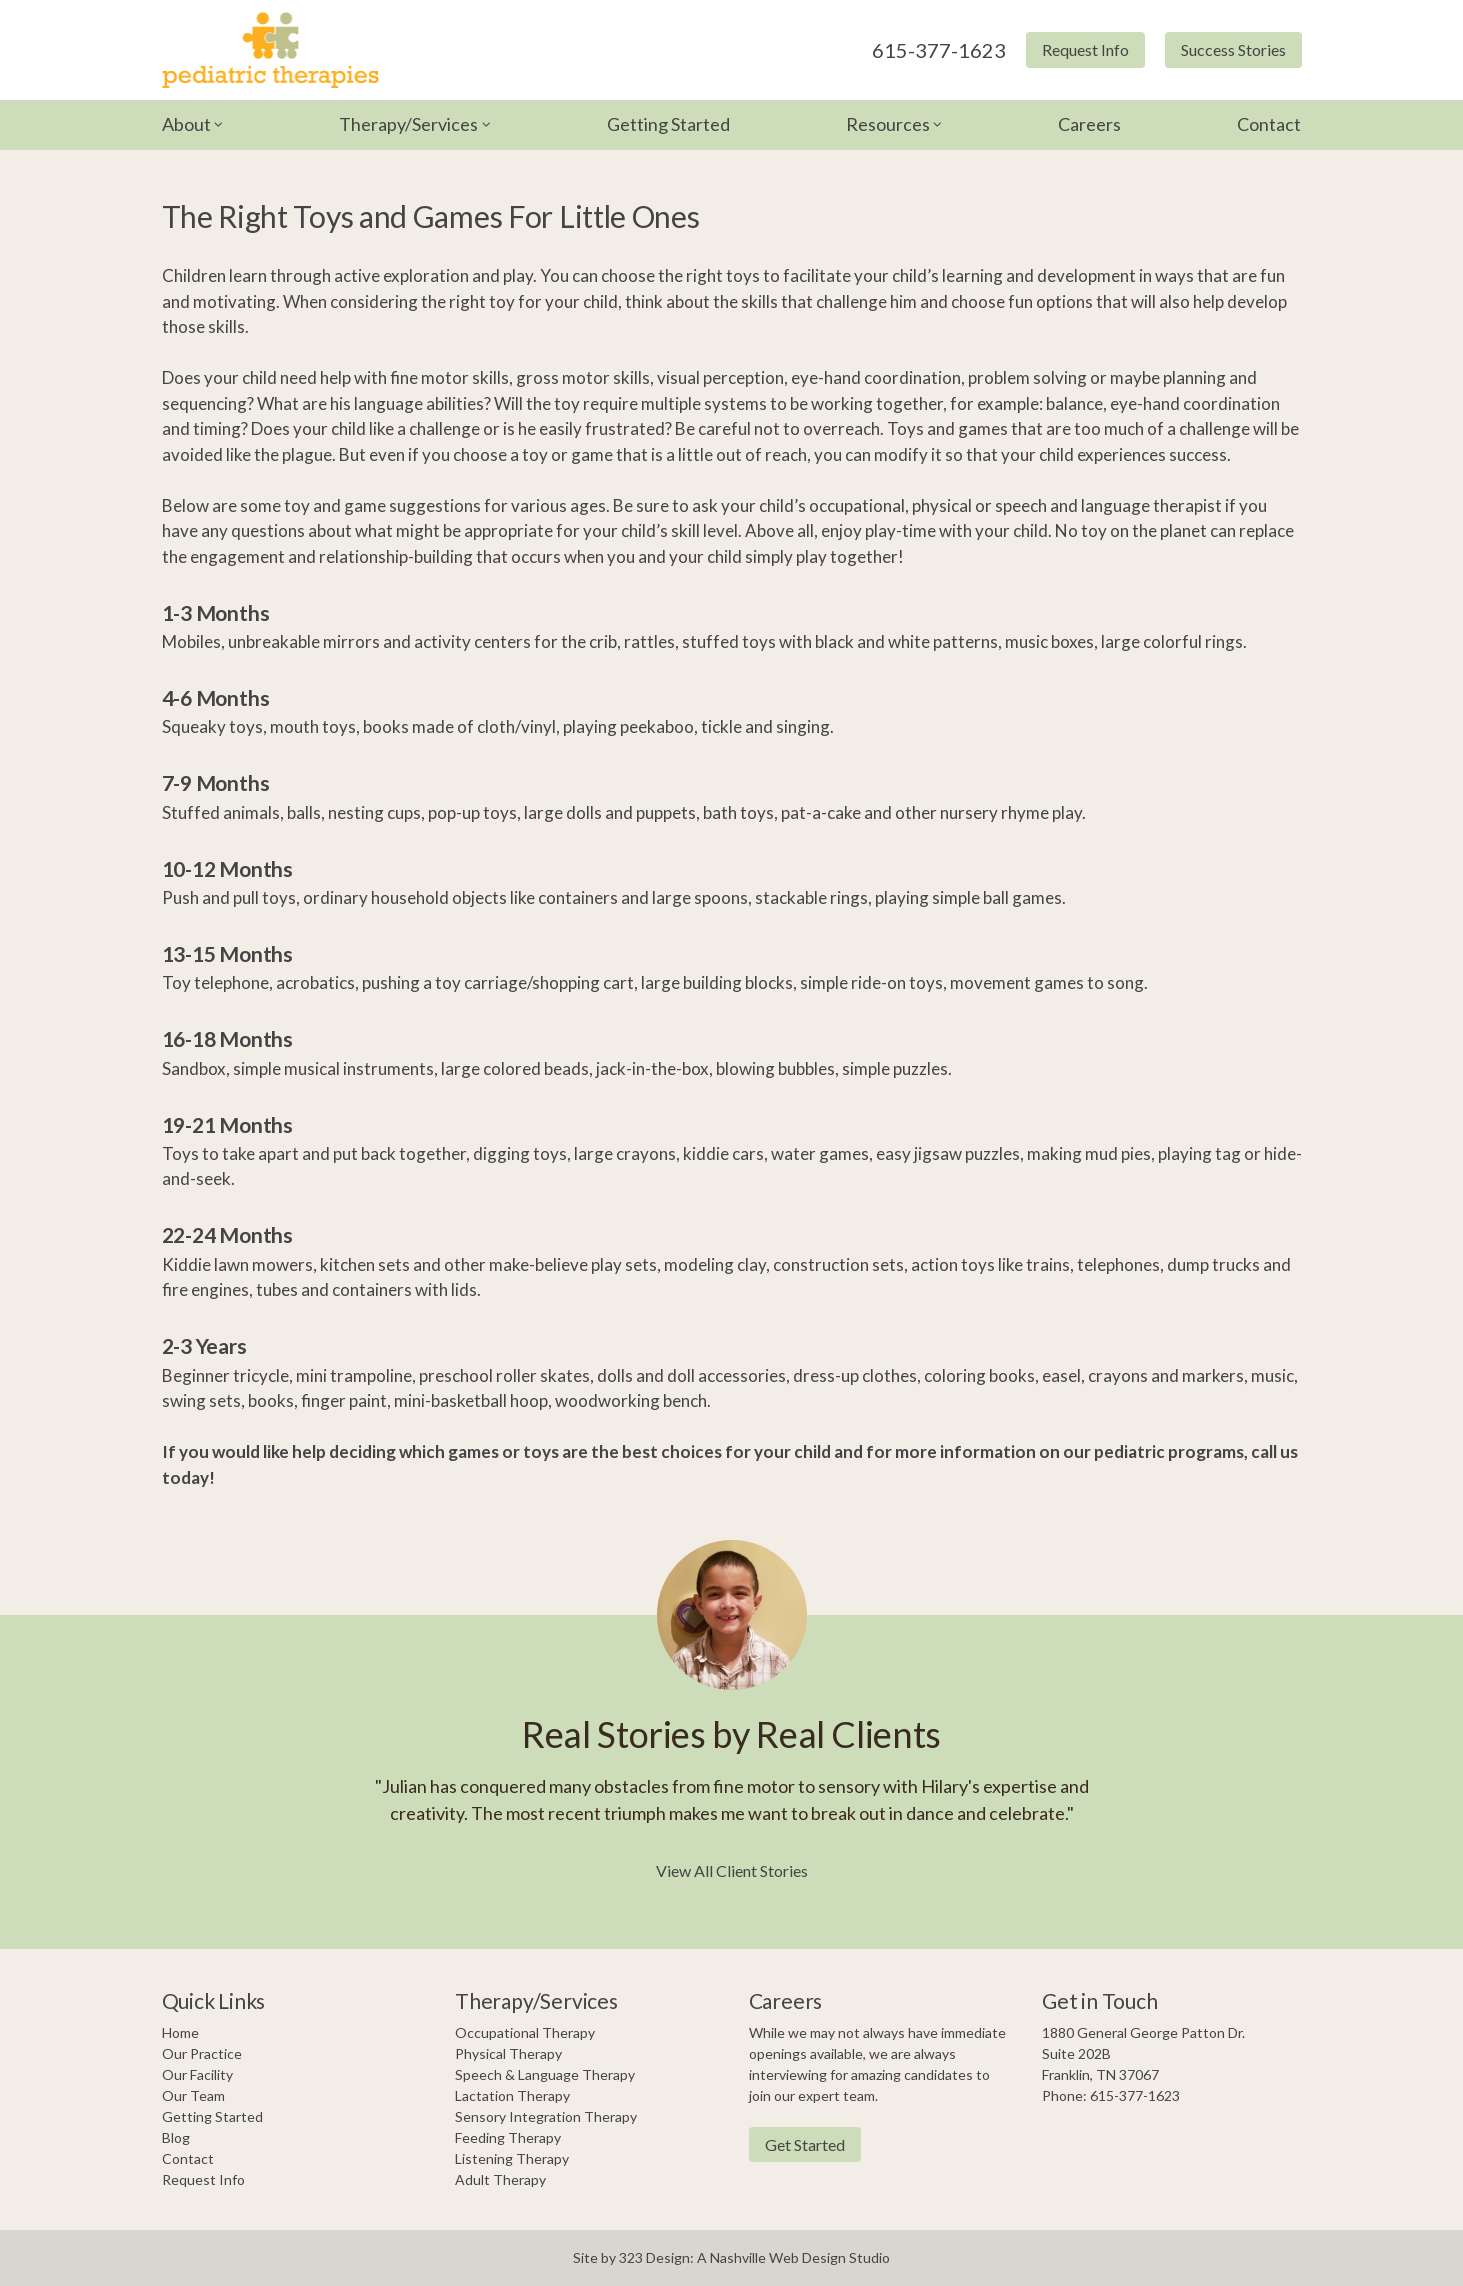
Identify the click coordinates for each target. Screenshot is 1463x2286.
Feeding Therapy (508, 2137)
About (186, 124)
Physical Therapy (508, 2053)
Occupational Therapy (525, 2032)
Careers (1089, 124)
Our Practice (202, 2053)
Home (180, 2032)
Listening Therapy (512, 2158)
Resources (888, 124)
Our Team (193, 2095)
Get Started (805, 2144)
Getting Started (668, 124)
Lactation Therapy (512, 2095)
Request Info (1085, 49)
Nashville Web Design (778, 2257)
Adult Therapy (500, 2179)
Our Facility (197, 2074)
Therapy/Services (408, 124)
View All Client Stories (732, 1870)
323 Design (654, 2257)
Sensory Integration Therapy (546, 2116)
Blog (176, 2137)
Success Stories (1233, 49)
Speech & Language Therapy (545, 2074)
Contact (1269, 124)
